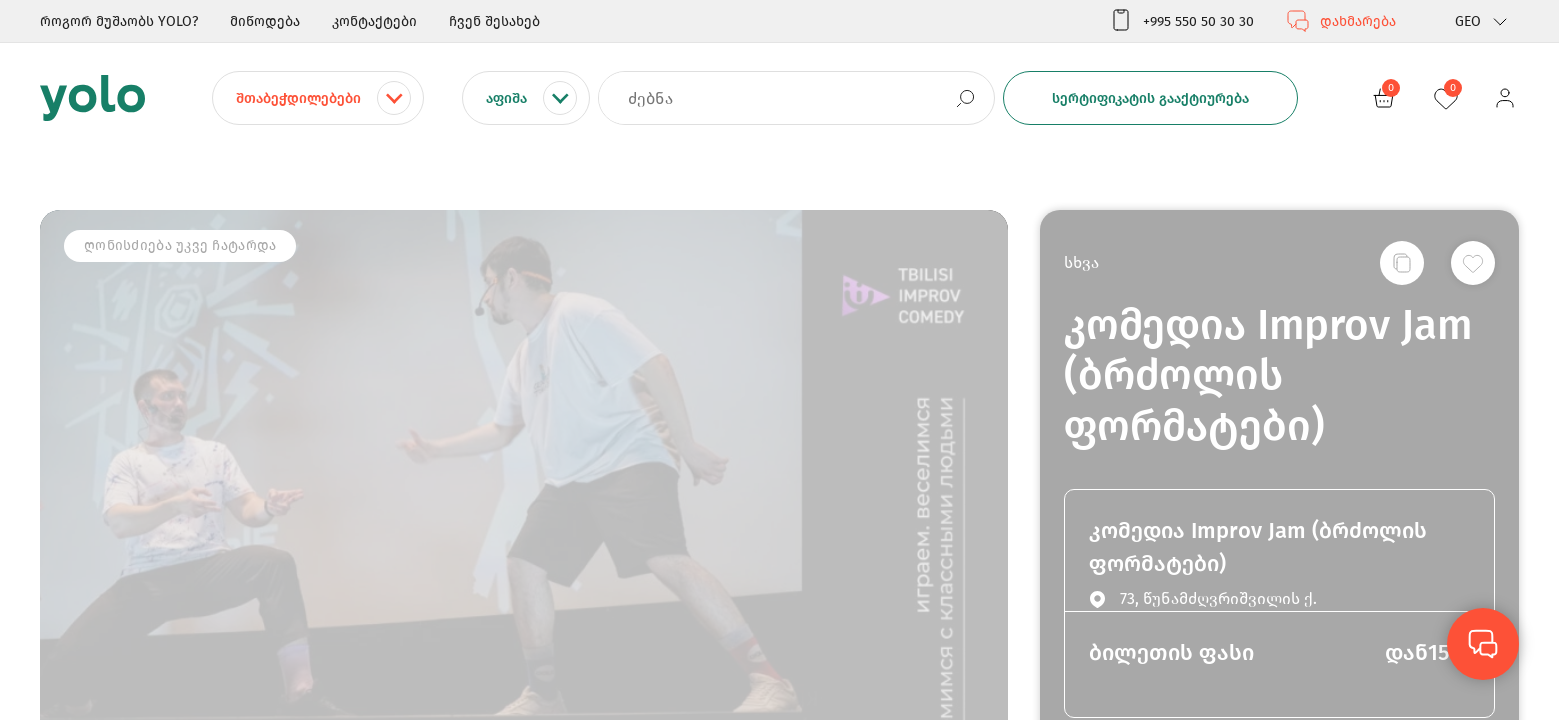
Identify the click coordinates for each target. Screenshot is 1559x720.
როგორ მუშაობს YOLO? (119, 21)
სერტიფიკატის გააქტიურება (1150, 98)
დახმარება (1341, 21)
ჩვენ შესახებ (494, 21)
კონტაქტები (374, 21)
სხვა (1081, 262)
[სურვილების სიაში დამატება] (1473, 263)
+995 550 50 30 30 (1181, 21)
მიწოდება (265, 21)
